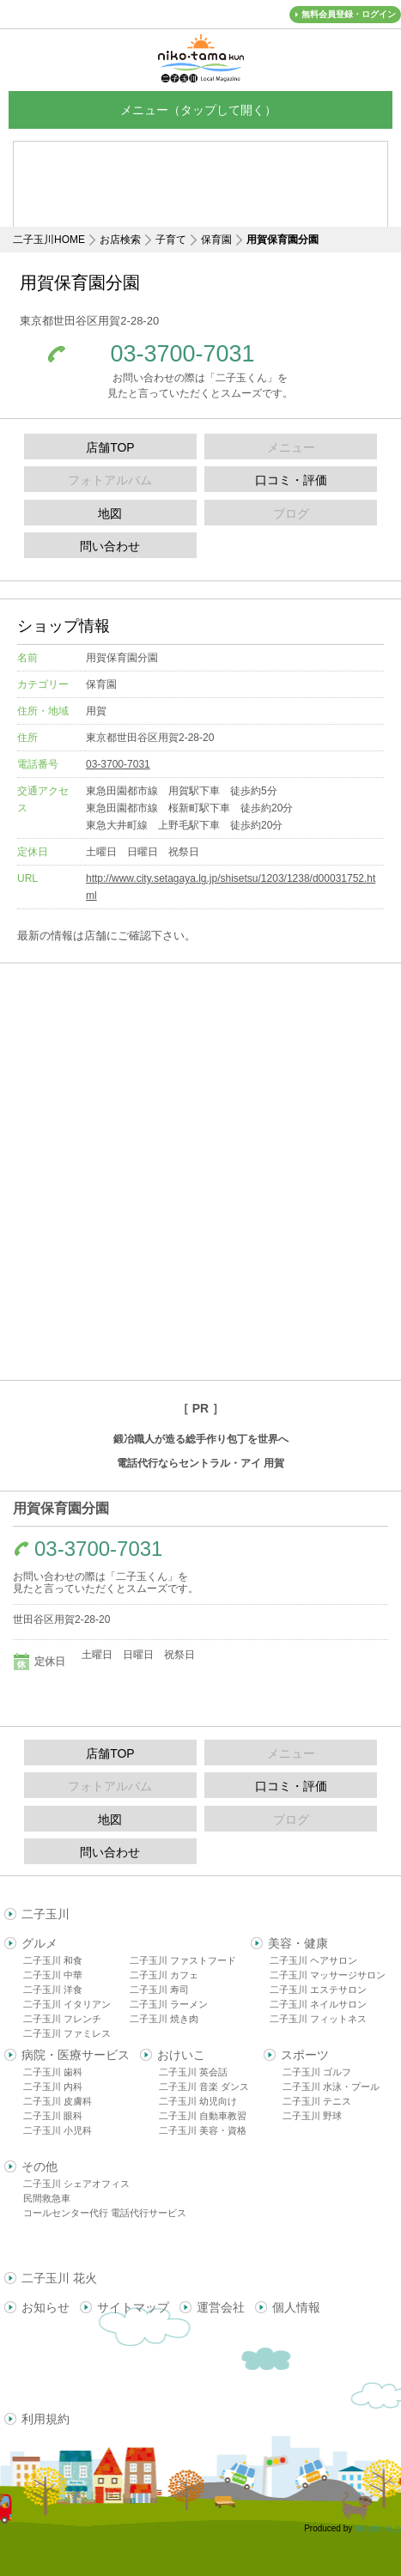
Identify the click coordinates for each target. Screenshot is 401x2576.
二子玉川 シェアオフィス (76, 2183)
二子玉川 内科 (52, 2086)
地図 (110, 513)
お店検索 (120, 240)
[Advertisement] (201, 197)
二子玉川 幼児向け (198, 2101)
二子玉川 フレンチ (62, 2019)
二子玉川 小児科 (57, 2130)
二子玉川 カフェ (164, 1975)
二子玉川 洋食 (52, 1989)
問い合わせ (110, 546)
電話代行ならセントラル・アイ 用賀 (200, 1463)
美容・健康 (298, 1943)
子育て (170, 240)
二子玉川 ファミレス (67, 2033)
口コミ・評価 (291, 480)
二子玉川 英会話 (193, 2072)
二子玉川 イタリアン (67, 2004)
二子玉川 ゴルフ (317, 2072)
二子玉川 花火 (59, 2278)
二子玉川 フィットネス (318, 2019)
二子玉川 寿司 (159, 1989)
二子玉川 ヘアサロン (313, 1960)
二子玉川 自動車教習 (202, 2116)
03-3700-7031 (182, 354)
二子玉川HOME (49, 240)
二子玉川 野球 (312, 2116)
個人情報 (296, 2307)
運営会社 (221, 2307)
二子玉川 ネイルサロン (318, 2004)
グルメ (39, 1943)
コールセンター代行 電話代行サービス (104, 2213)
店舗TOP (110, 447)
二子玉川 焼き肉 (164, 2019)
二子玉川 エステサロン (318, 1989)
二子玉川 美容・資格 (202, 2130)
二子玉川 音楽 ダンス (204, 2086)
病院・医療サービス (75, 2055)
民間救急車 (46, 2198)
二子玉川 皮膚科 (57, 2101)
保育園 (216, 240)
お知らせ (45, 2307)
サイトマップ (133, 2307)
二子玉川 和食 (52, 1960)
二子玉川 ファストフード (183, 1960)
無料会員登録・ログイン (348, 14)
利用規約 (45, 2419)
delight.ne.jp (378, 2528)
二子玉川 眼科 (52, 2116)
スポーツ (305, 2055)
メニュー (200, 109)
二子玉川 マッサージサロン (328, 1975)
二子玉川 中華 (52, 1975)
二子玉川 (45, 1914)
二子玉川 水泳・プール (331, 2086)
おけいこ (181, 2055)
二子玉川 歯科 (52, 2072)
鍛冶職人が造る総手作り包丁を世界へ (201, 1439)
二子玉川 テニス (317, 2101)
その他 (39, 2166)
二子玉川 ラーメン (169, 2004)
